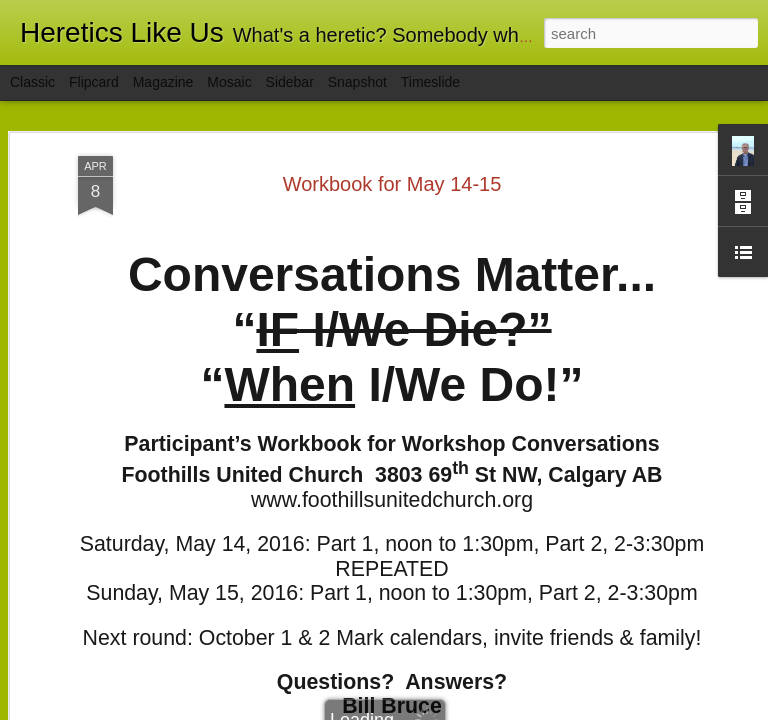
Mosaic (229, 82)
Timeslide (430, 82)
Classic (32, 82)
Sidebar (290, 82)
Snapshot (357, 82)
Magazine (163, 82)
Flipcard (94, 82)
